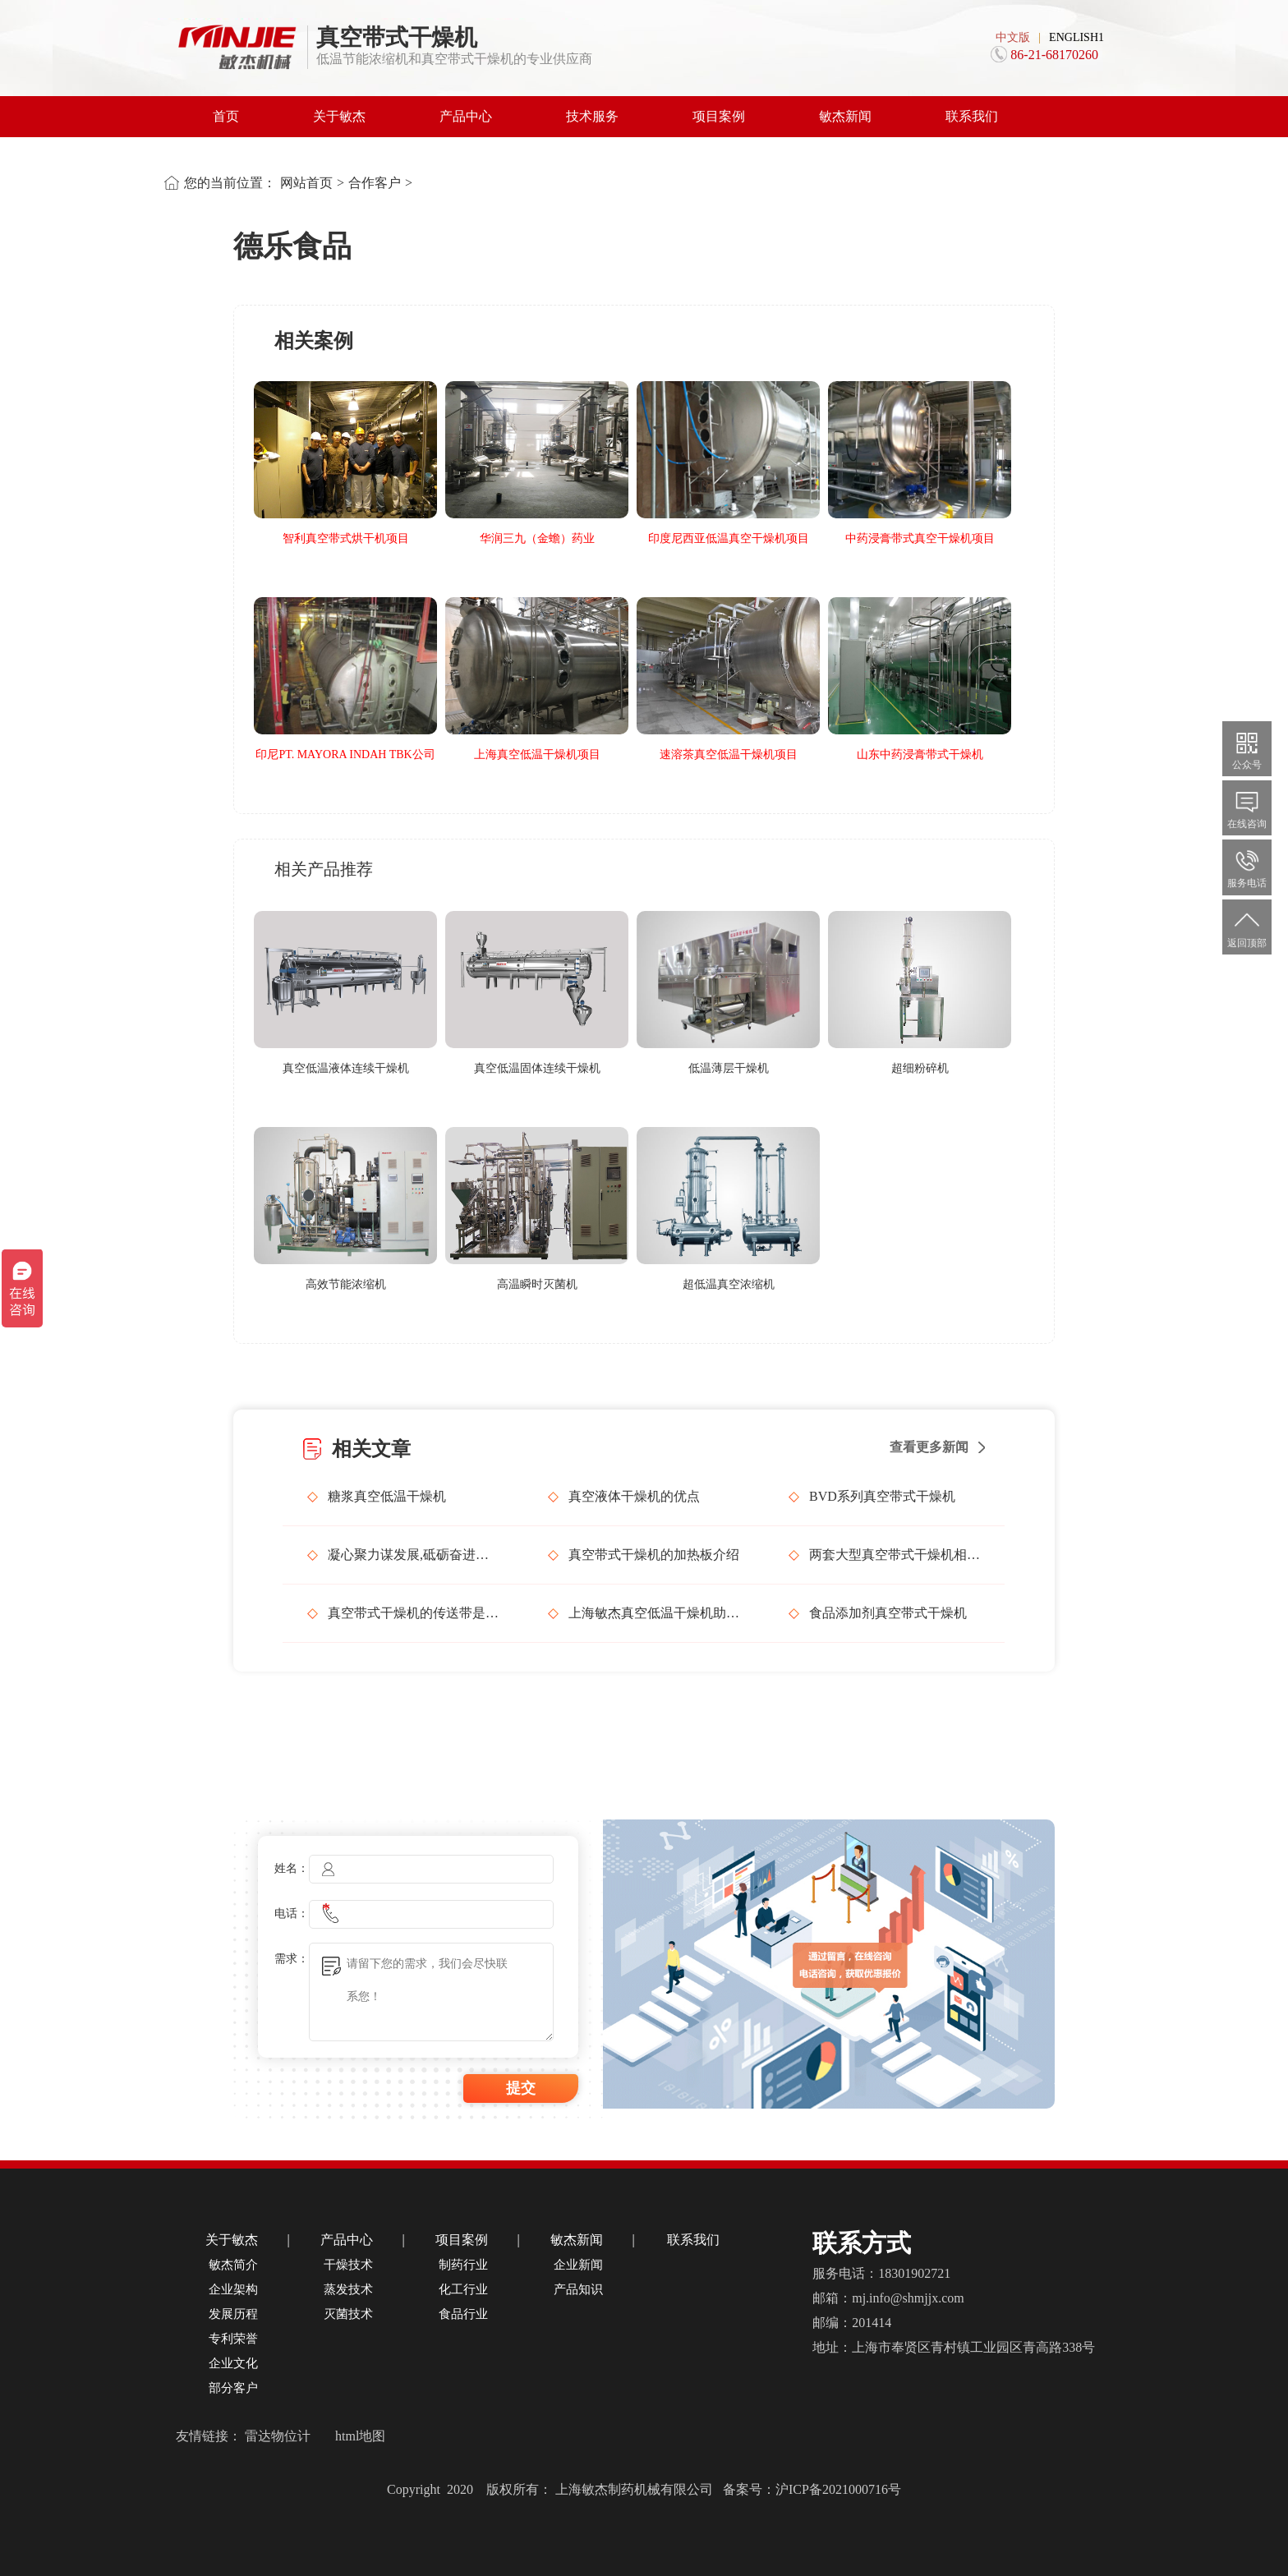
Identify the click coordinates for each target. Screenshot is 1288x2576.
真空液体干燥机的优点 (634, 1496)
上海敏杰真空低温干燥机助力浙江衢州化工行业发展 (653, 1613)
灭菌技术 (348, 2314)
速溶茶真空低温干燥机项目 (729, 754)
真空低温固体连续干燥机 (537, 1068)
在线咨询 (1246, 807)
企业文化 (233, 2363)
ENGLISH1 (1076, 37)
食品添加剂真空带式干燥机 (888, 1613)
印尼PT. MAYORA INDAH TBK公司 (345, 754)
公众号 (1246, 747)
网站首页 (306, 183)
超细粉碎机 (920, 1068)
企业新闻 (578, 2264)
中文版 (1013, 37)
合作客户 (374, 183)
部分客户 (233, 2387)
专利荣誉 (233, 2338)
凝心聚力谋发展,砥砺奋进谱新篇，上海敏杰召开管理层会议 (413, 1555)
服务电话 (1246, 866)
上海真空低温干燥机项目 (537, 754)
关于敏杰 (339, 116)
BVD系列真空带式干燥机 (882, 1496)
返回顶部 (1246, 926)
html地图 (360, 2436)
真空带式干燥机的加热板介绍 (653, 1555)
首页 (226, 116)
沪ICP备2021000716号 (838, 2489)
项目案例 (718, 116)
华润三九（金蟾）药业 (537, 538)
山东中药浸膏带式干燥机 (920, 754)
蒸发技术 (348, 2289)
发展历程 (233, 2314)
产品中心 (465, 116)
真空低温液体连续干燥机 (346, 1068)
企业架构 (233, 2289)
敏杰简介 (233, 2264)
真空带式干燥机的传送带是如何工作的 (413, 1613)
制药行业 (463, 2264)
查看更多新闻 (929, 1447)
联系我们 (971, 116)
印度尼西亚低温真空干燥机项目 (728, 538)
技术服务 (592, 116)
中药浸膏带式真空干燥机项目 (920, 538)
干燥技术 (348, 2264)
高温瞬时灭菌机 (537, 1284)
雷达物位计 (277, 2436)
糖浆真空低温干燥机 (387, 1496)
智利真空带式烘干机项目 (346, 538)
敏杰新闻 (845, 116)
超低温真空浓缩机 (729, 1284)
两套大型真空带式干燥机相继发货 (894, 1555)
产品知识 (578, 2289)
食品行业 (463, 2314)
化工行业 (463, 2289)
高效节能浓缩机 (346, 1284)
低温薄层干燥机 (728, 1068)
